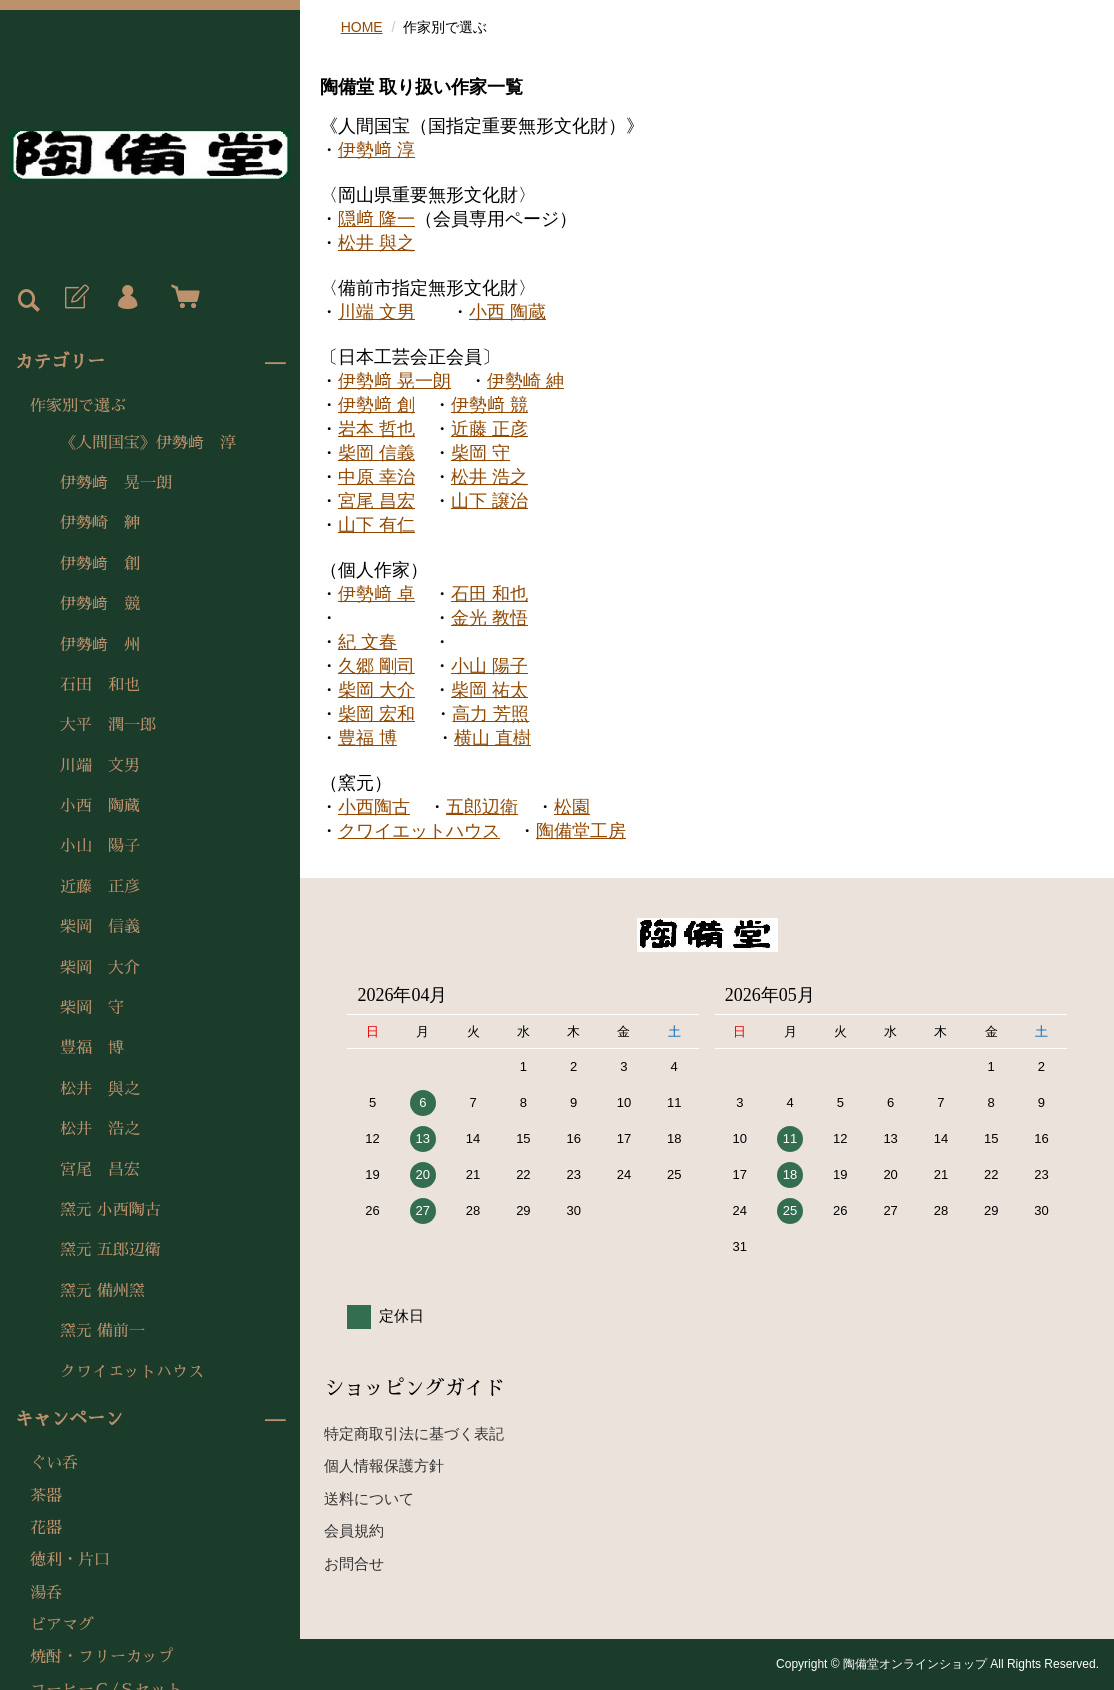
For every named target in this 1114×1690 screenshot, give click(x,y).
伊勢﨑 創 (100, 564)
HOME (362, 27)
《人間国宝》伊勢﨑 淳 (148, 443)
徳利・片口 (70, 1560)
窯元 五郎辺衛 (110, 1250)
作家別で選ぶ (78, 406)
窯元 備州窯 (102, 1291)
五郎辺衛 (482, 807)
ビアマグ (62, 1625)
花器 (46, 1528)
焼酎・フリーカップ (102, 1657)
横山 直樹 (492, 738)
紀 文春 (367, 642)
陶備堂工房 (581, 831)
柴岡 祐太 (489, 690)
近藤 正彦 (100, 887)
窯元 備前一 (102, 1331)
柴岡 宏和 (376, 714)
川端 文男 (100, 766)
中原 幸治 (376, 477)
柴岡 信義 (100, 927)
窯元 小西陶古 (110, 1210)
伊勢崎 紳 (100, 523)
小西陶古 (374, 807)
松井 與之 (100, 1089)
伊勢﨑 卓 (376, 594)
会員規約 (354, 1530)
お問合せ (354, 1563)
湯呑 (46, 1593)
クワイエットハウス (132, 1372)
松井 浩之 (100, 1129)
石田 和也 (100, 685)
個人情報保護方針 (384, 1465)
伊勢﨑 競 (100, 604)
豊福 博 (92, 1048)
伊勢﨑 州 (100, 645)
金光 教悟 (489, 618)
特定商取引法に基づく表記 (414, 1433)
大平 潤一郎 (108, 725)
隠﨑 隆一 (376, 219)
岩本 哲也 (376, 429)
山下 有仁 (376, 525)
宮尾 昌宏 (100, 1170)
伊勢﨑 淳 (376, 150)
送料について (369, 1498)
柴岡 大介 (100, 968)
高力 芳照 (490, 714)
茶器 (46, 1496)
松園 (572, 807)
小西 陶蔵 (100, 806)
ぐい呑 (54, 1463)
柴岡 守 (92, 1008)
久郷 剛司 (376, 666)
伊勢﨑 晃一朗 (116, 483)
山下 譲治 (489, 501)
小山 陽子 (100, 846)
